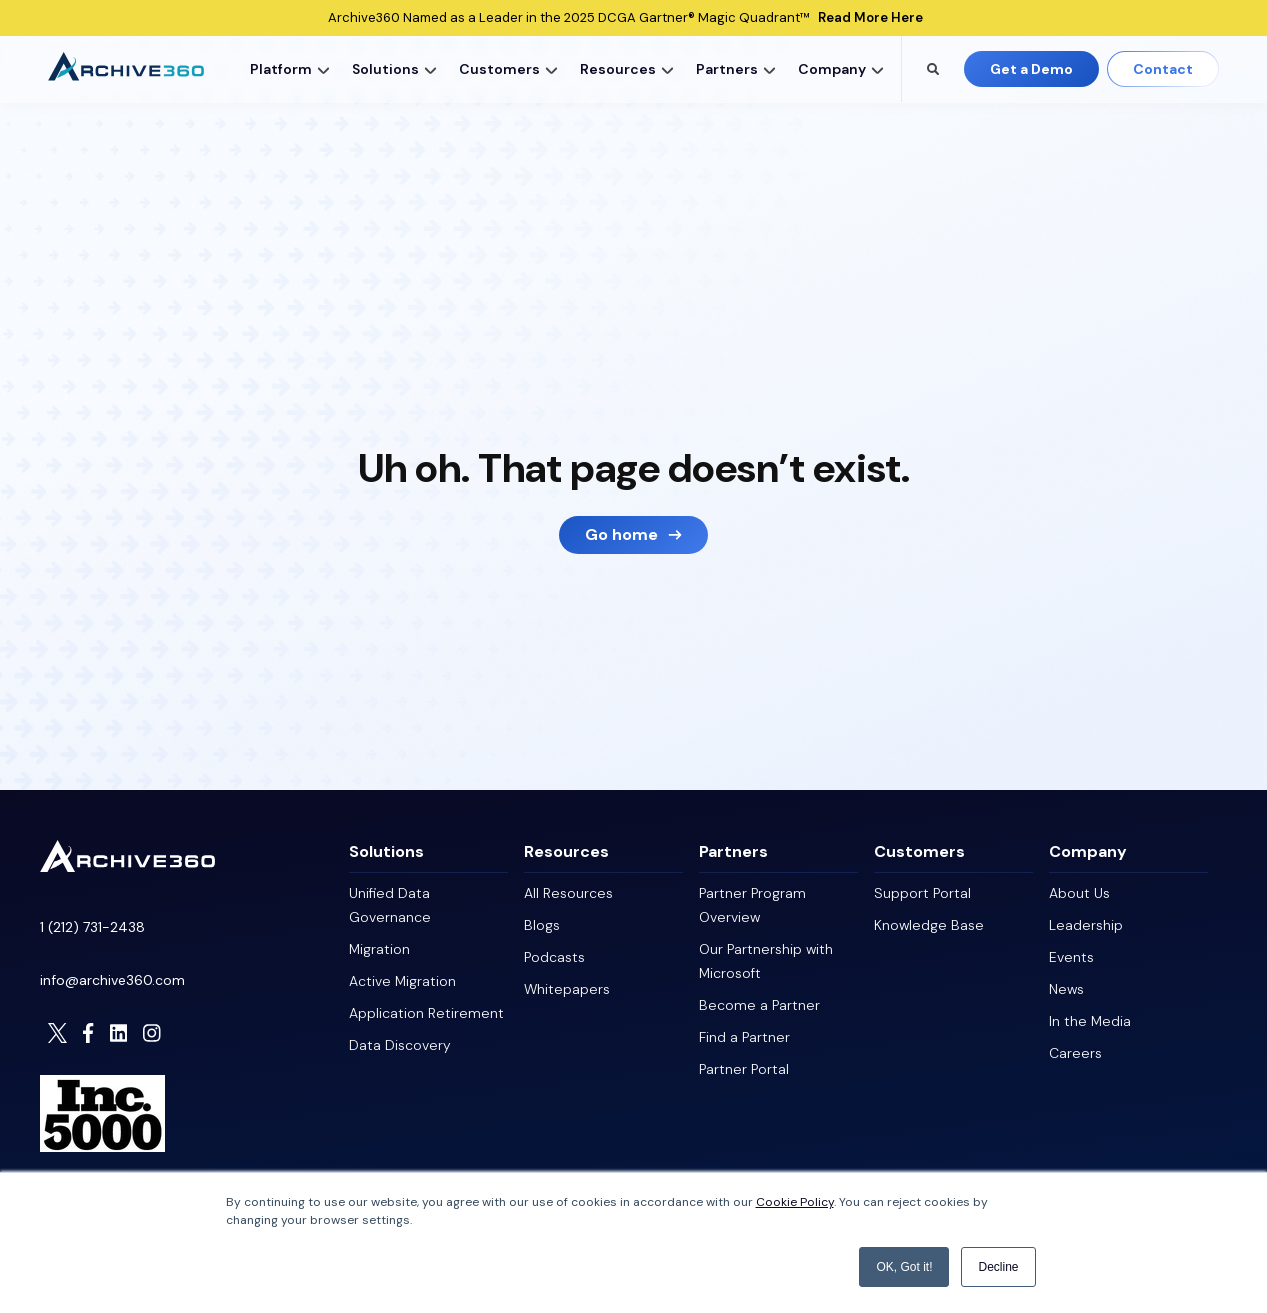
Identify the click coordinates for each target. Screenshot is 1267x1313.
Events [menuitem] (1071, 957)
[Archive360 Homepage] (126, 75)
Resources (618, 69)
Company (832, 69)
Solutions (385, 69)
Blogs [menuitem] (542, 925)
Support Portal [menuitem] (922, 893)
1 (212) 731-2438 (92, 927)
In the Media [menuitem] (1090, 1021)
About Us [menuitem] (1079, 893)
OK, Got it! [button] (904, 1267)
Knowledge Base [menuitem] (929, 925)
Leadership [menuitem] (1086, 925)
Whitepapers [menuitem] (567, 989)
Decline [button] (998, 1267)
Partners (727, 69)
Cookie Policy (795, 1202)
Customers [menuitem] (919, 851)
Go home (621, 534)
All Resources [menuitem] (568, 893)
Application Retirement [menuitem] (426, 1013)
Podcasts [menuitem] (554, 957)
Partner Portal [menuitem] (744, 1069)
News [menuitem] (1066, 989)
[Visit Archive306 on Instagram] (152, 1033)
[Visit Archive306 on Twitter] (58, 1033)
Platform (281, 69)
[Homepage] (127, 866)
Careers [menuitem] (1075, 1053)
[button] (324, 69)
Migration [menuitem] (379, 949)
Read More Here (870, 18)
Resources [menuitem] (566, 851)
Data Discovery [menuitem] (400, 1045)
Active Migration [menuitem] (402, 981)
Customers (499, 69)
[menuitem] (286, 69)
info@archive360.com (112, 980)
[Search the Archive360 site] (933, 69)
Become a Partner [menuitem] (759, 1005)
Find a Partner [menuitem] (744, 1037)
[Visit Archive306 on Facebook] (88, 1033)
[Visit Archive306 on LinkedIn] (119, 1033)
